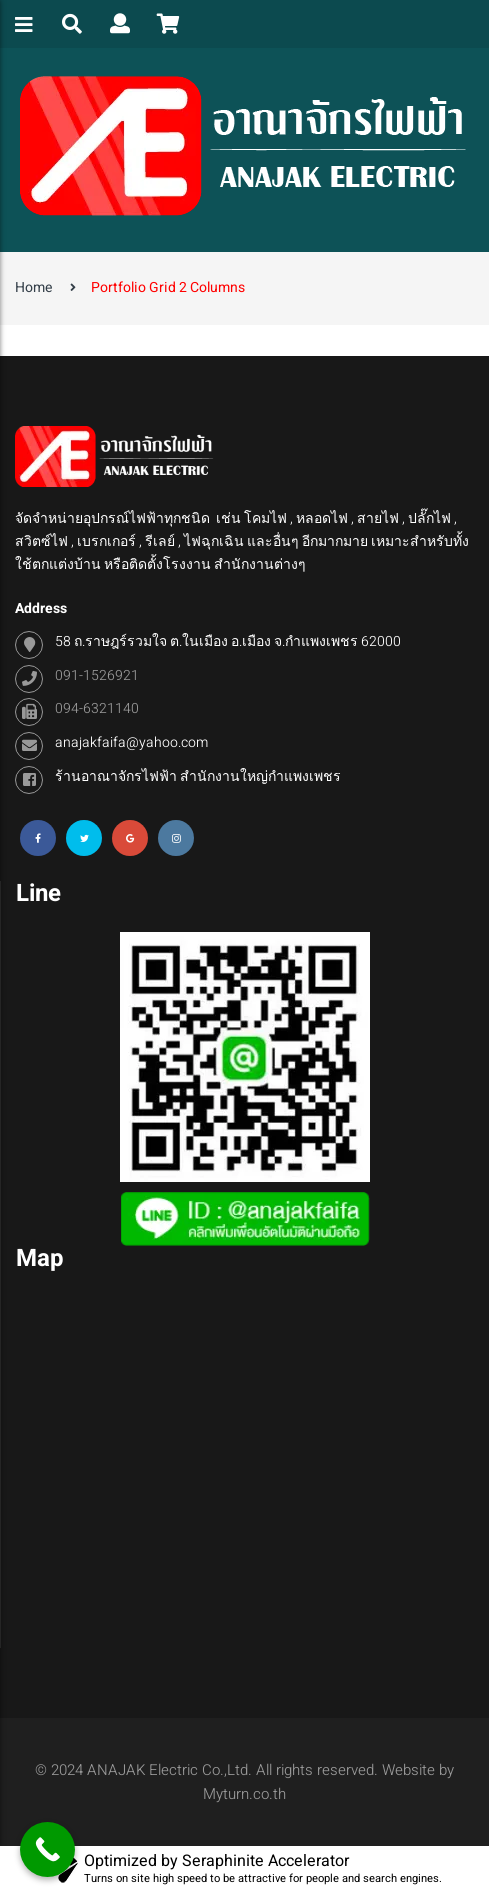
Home (33, 287)
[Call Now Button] (47, 1849)
